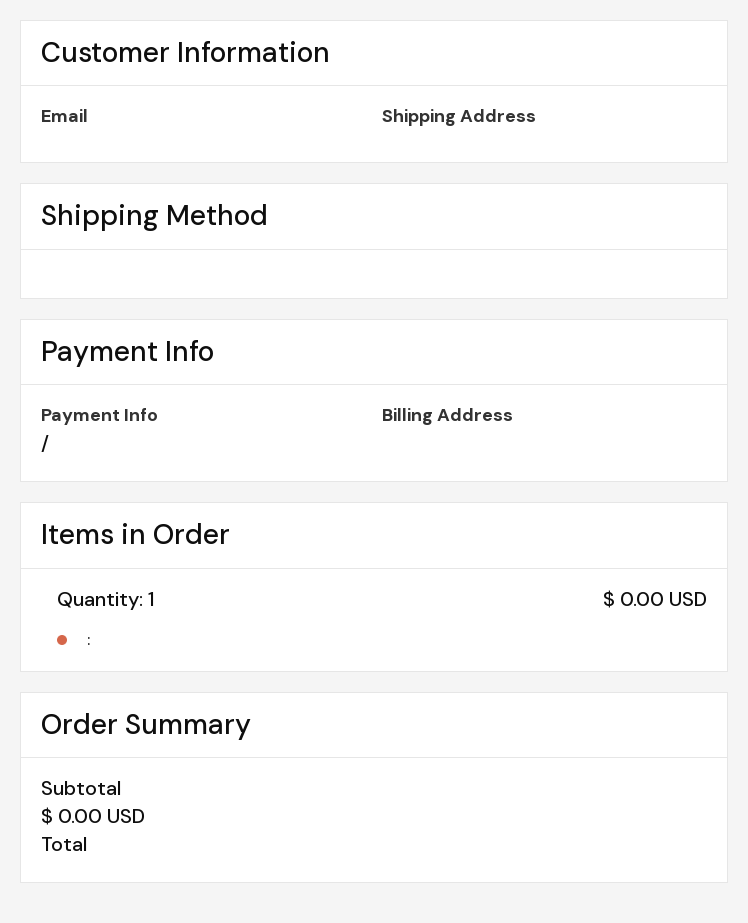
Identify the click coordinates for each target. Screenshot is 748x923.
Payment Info (99, 415)
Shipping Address (459, 116)
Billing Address (447, 415)
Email (64, 116)
